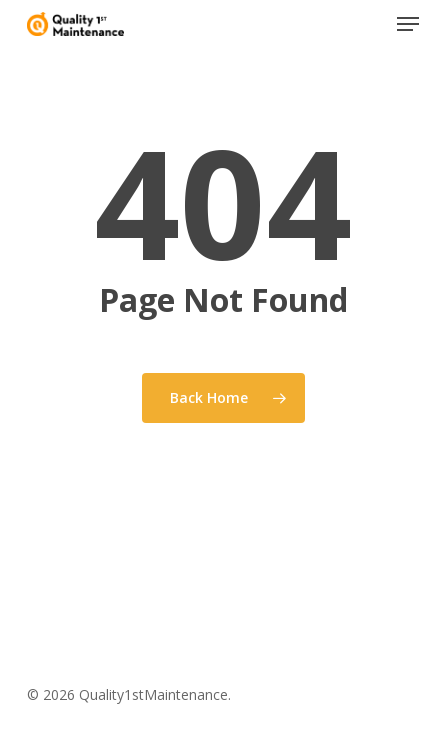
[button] (408, 24)
